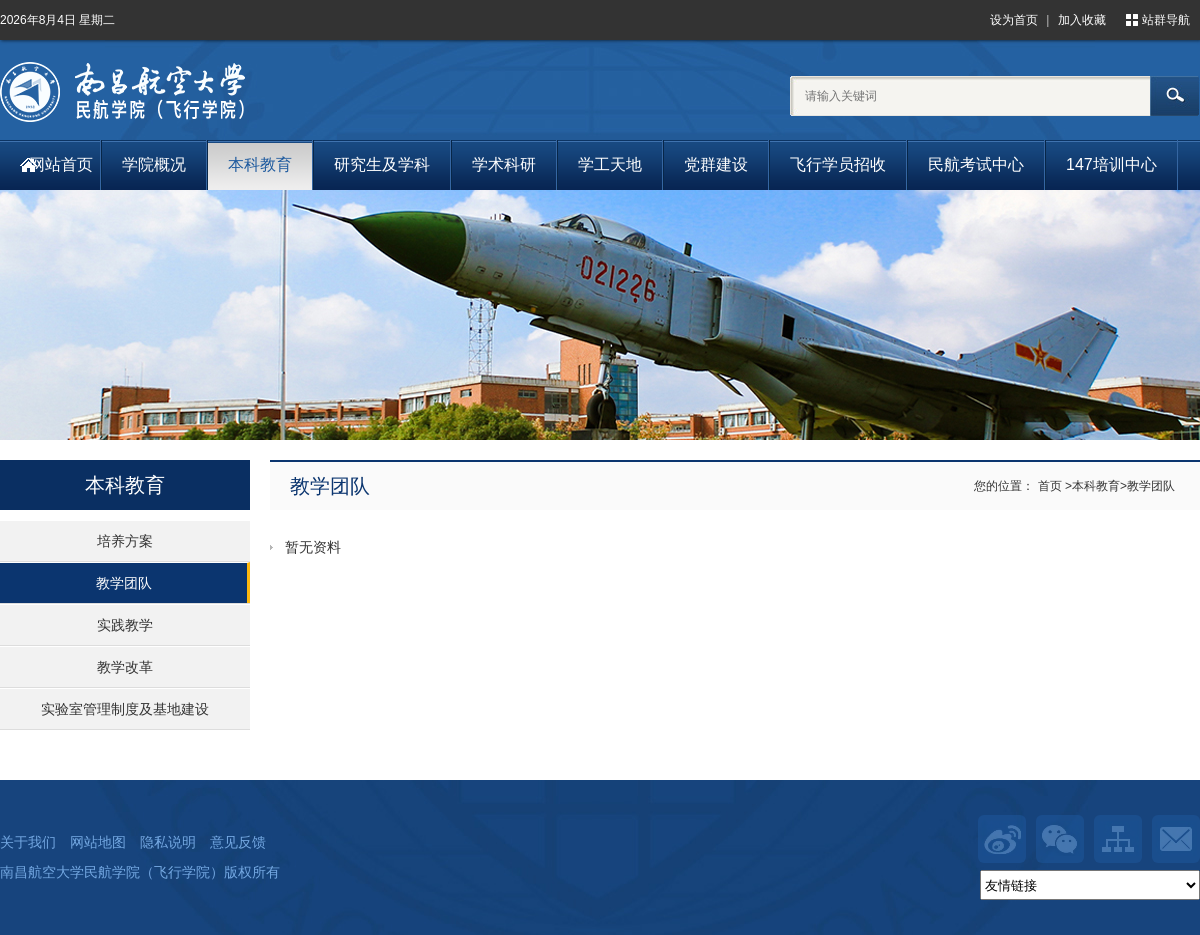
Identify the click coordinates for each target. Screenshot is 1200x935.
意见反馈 (238, 842)
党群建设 (716, 164)
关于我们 (28, 842)
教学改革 (125, 667)
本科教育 (260, 164)
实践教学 (125, 625)
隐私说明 (168, 842)
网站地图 (98, 842)
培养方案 (125, 541)
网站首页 (61, 164)
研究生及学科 (382, 164)
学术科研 (504, 164)
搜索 (1175, 96)
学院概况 (154, 164)
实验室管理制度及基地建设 (125, 709)
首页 (1050, 486)
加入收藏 (1082, 20)
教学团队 (124, 583)
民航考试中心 (976, 164)
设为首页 (1014, 20)
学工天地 (610, 164)
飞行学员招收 (838, 164)
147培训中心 (1111, 164)
